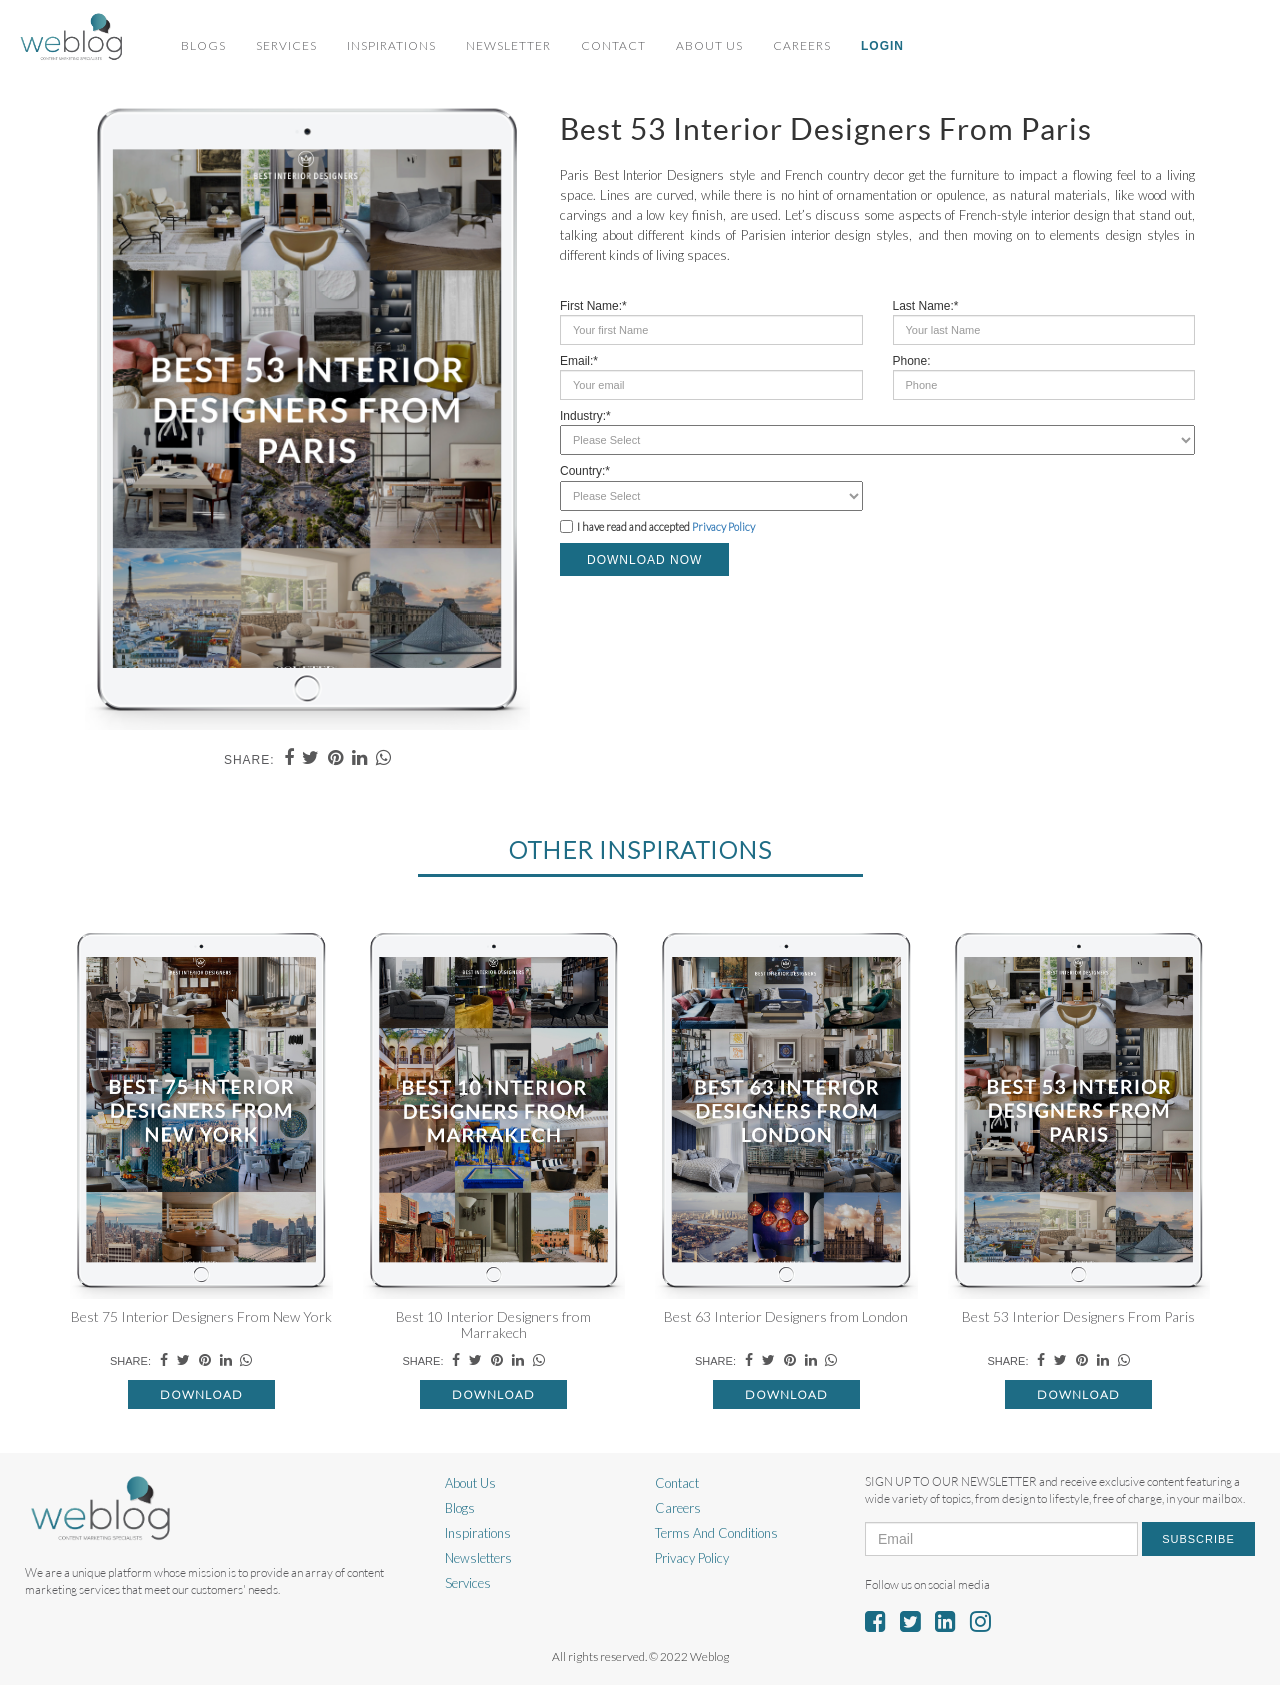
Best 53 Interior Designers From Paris (1078, 1316)
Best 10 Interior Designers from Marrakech (493, 1324)
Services (286, 45)
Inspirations (391, 45)
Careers (802, 45)
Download (201, 1394)
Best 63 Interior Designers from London (786, 1316)
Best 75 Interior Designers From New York (201, 1316)
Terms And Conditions (716, 1533)
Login (882, 46)
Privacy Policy (723, 526)
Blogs (203, 45)
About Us (709, 45)
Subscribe (1198, 1539)
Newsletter (508, 45)
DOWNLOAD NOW (644, 560)
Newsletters (478, 1558)
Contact (613, 45)
